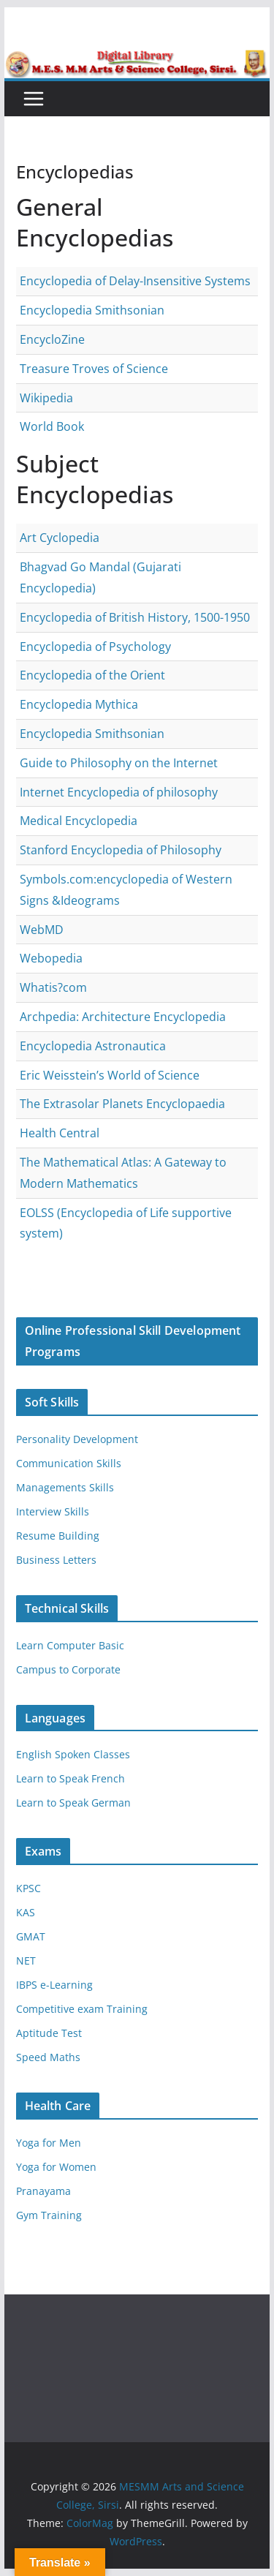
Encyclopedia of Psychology (95, 647)
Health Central (59, 1133)
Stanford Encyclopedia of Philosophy (120, 850)
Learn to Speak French (70, 1778)
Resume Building (57, 1536)
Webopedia (51, 958)
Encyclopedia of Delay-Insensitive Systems (135, 281)
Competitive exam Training (82, 2009)
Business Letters (56, 1560)
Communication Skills (68, 1463)
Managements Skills (65, 1487)
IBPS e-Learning (54, 1985)
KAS (25, 1912)
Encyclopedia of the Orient (92, 675)
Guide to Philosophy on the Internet (119, 763)
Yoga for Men (48, 2143)
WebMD (42, 930)
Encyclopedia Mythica (79, 704)
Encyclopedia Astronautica (93, 1046)
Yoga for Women (56, 2167)
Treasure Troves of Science (94, 369)
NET (26, 1960)
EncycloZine (52, 339)
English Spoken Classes (73, 1754)
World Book (52, 426)
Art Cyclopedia (59, 538)
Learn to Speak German (73, 1802)
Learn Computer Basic (70, 1645)
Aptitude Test (49, 2033)
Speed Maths (48, 2057)
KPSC (28, 1888)
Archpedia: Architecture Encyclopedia (123, 1017)
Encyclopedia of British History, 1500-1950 (135, 617)
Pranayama (43, 2191)
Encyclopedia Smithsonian (92, 310)
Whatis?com (53, 987)
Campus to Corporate (68, 1669)
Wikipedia (46, 398)
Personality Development (77, 1439)
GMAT (30, 1936)
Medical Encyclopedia (78, 821)
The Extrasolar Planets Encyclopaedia (122, 1104)
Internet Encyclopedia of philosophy (119, 792)
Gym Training (49, 2215)
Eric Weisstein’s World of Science (109, 1075)
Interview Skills (52, 1511)
